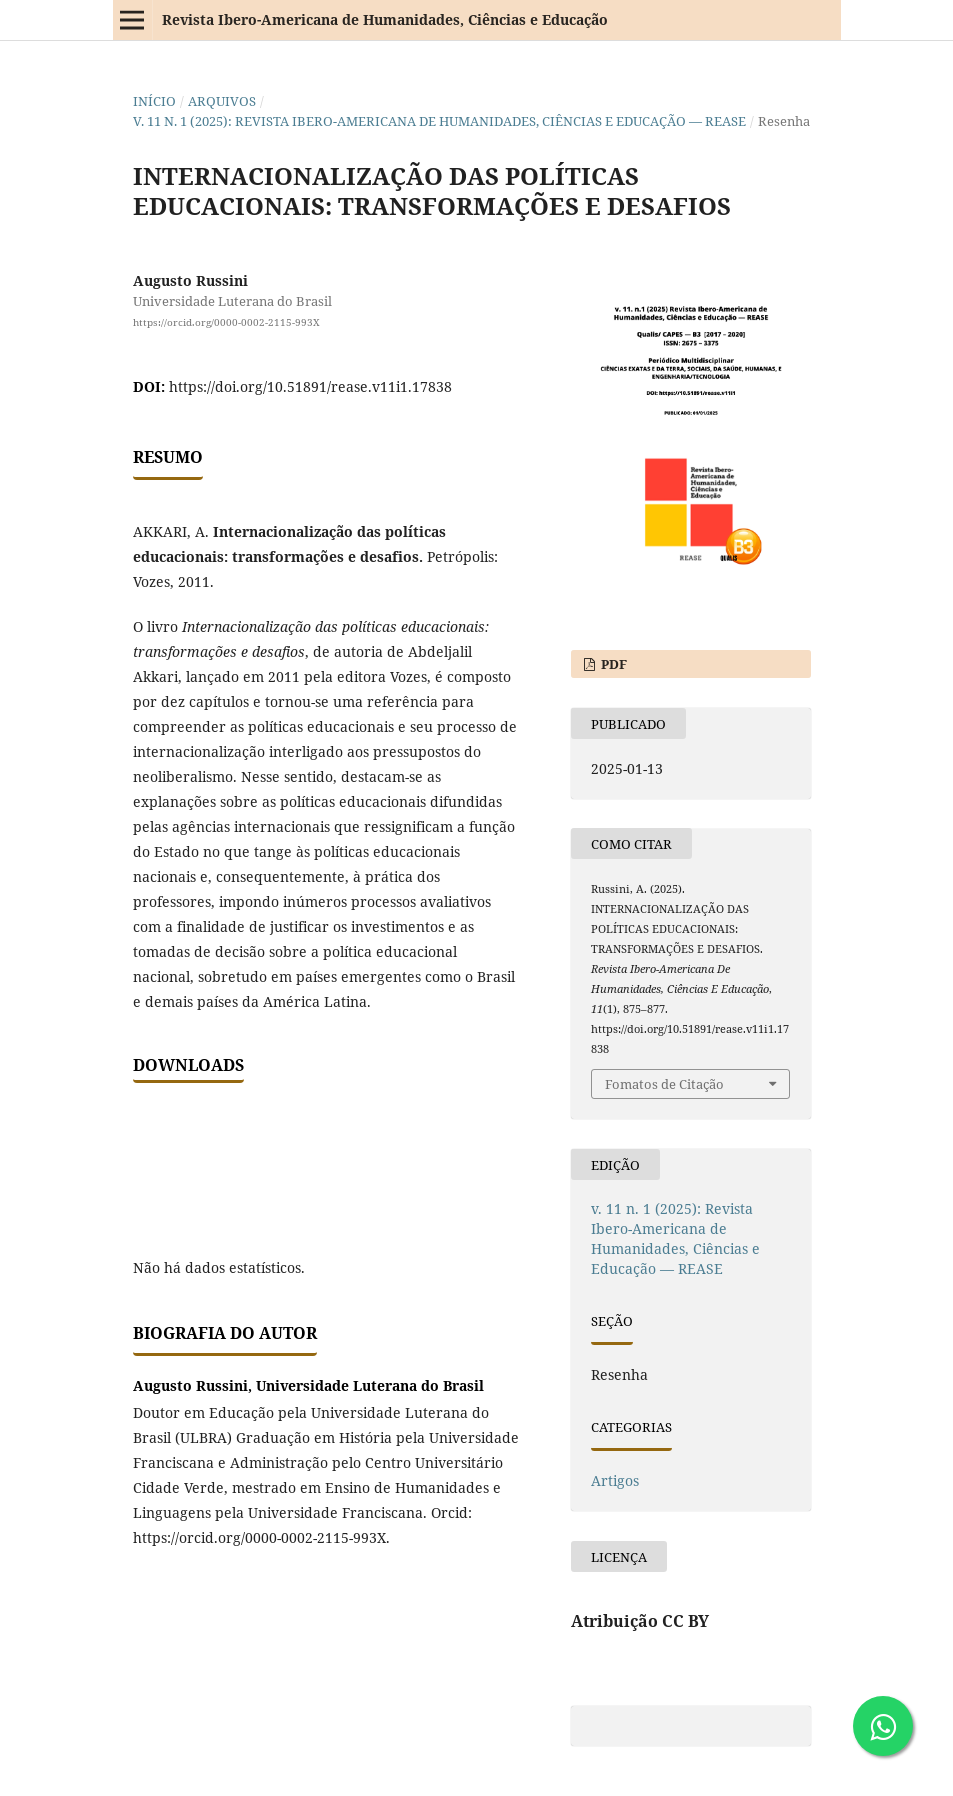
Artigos (615, 1480)
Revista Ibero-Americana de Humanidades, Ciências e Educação (385, 19)
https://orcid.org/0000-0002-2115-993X (226, 322)
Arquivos (222, 101)
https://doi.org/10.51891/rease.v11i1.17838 (310, 386)
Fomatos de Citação (664, 1084)
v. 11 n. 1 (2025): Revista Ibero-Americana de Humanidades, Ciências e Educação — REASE (439, 121)
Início (154, 101)
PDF (612, 664)
